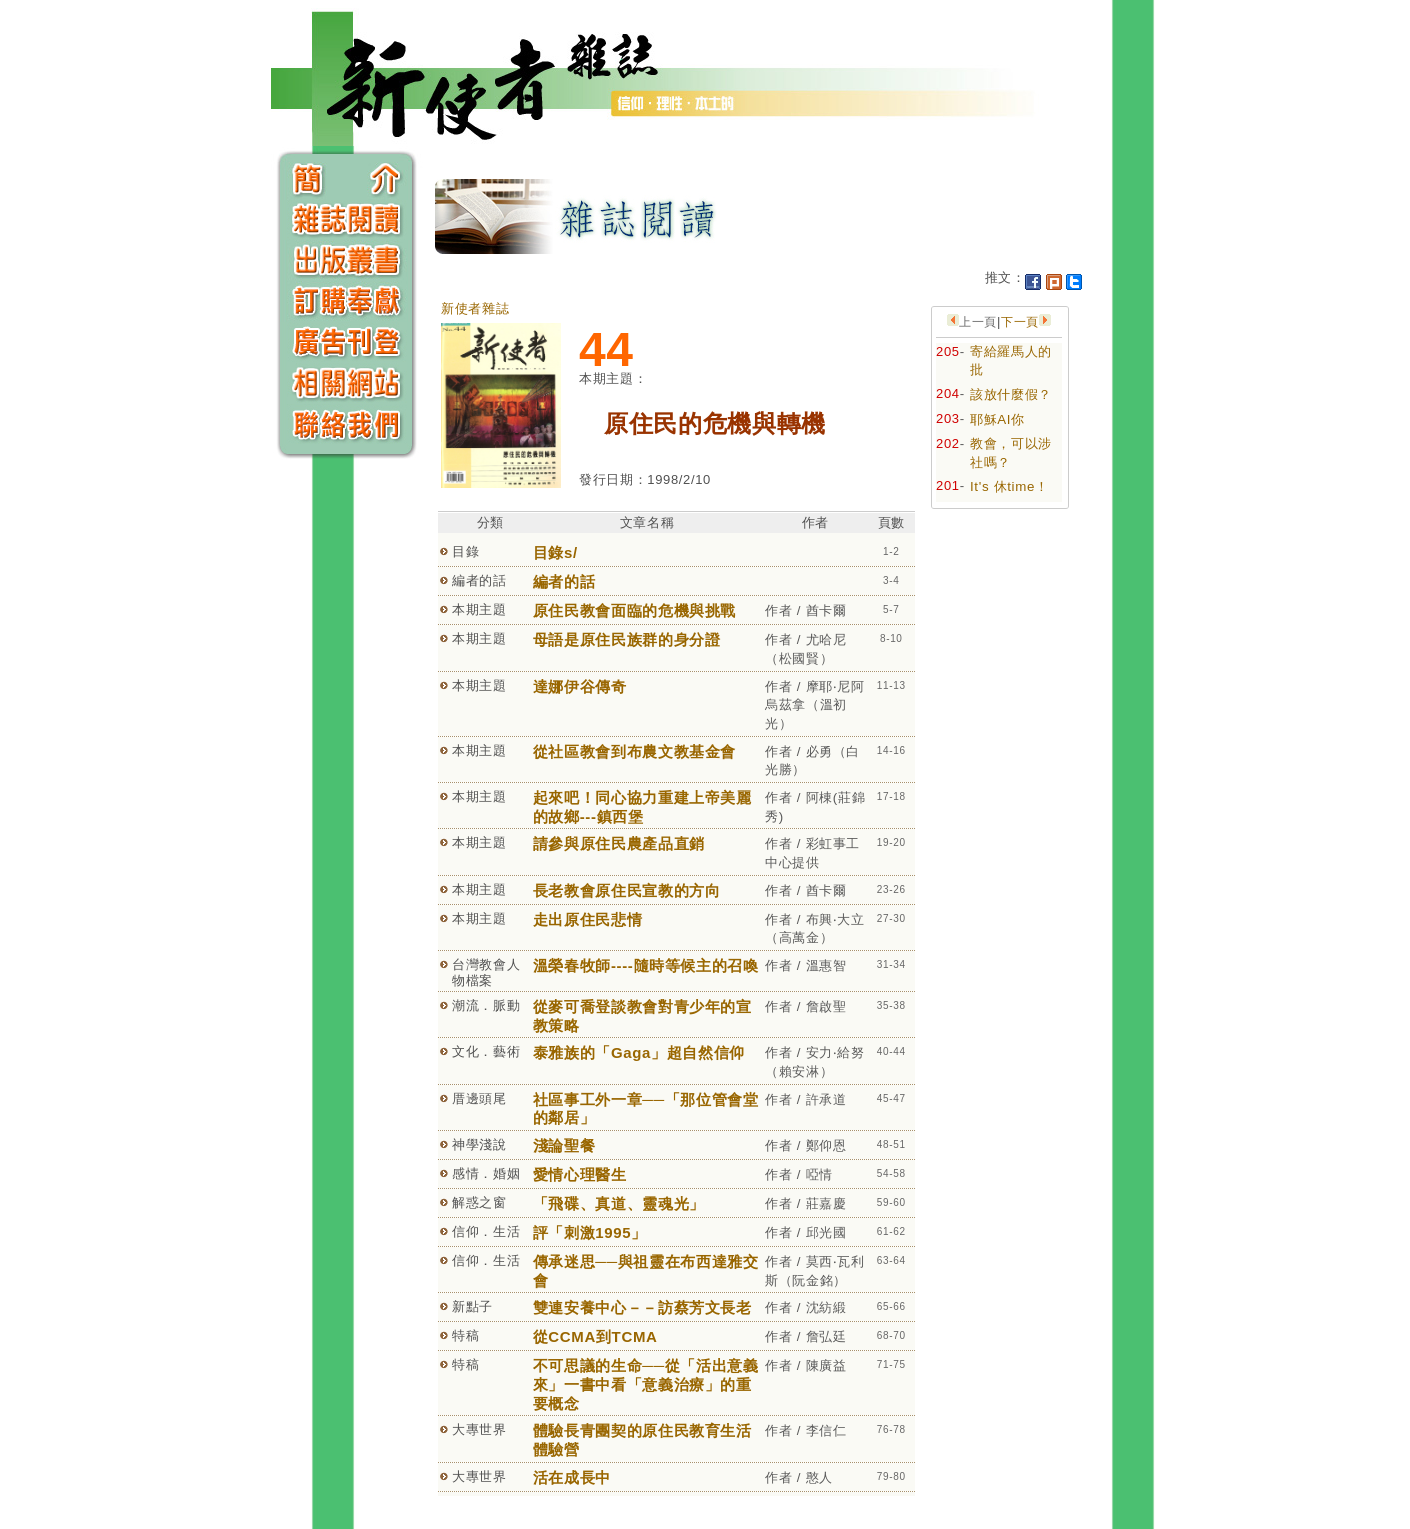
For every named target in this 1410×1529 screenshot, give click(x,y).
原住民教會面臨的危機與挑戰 (634, 610)
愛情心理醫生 (580, 1174)
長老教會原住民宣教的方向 (627, 890)
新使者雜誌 (475, 308)
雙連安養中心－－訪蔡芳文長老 (642, 1307)
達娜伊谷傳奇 (580, 686)
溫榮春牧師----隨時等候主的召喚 (646, 965)
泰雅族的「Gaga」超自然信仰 (639, 1052)
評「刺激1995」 (590, 1232)
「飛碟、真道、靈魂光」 (619, 1203)
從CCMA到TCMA (595, 1336)
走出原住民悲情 (588, 919)
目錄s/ (555, 552)
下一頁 (1020, 322)
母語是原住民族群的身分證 (627, 639)
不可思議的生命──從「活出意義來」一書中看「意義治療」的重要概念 (646, 1384)
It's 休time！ (1009, 486)
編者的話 (564, 581)
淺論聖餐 (564, 1145)
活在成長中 (572, 1477)
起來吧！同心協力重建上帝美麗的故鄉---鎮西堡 (642, 807)
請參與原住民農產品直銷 (619, 843)
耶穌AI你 (997, 419)
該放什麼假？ (1011, 394)
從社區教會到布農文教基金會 (634, 751)
